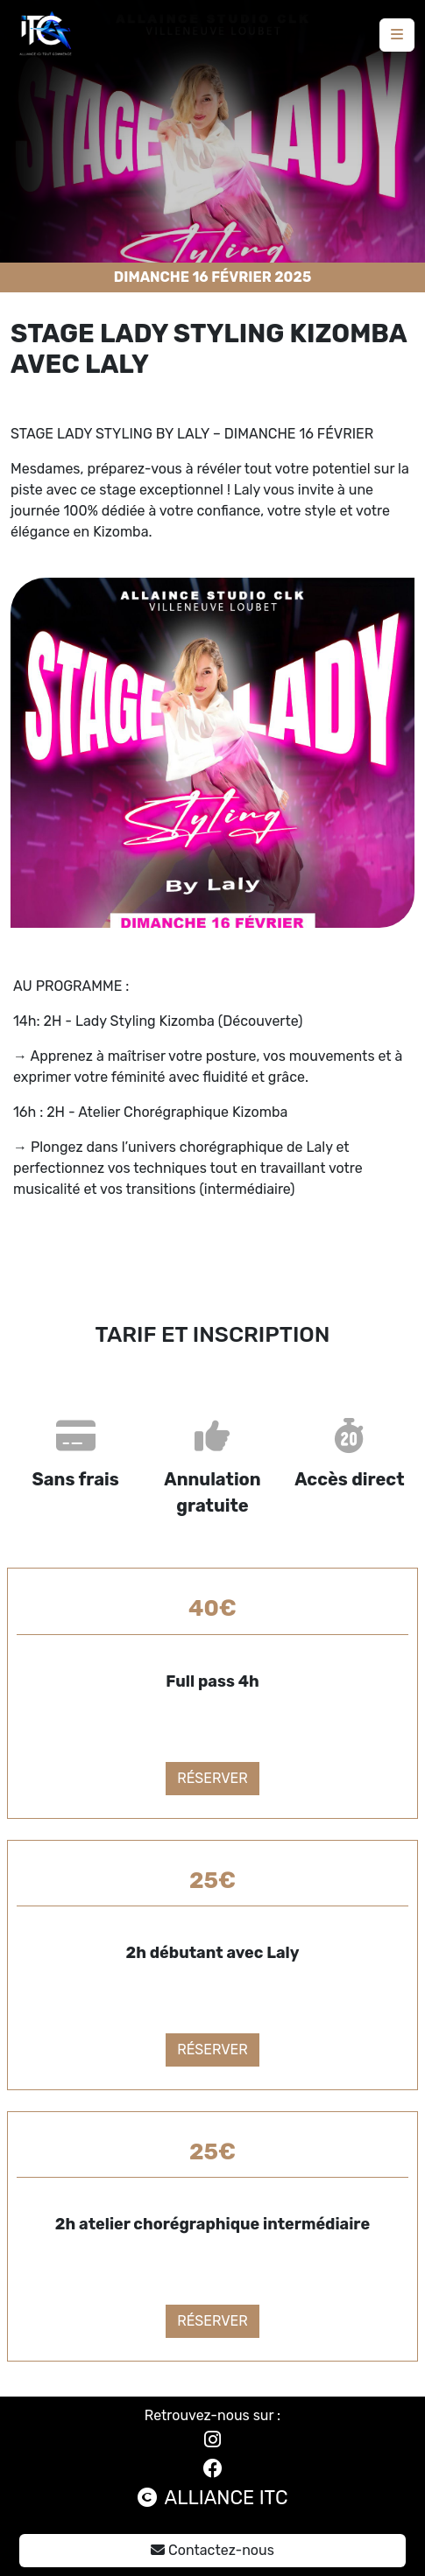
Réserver (212, 1778)
